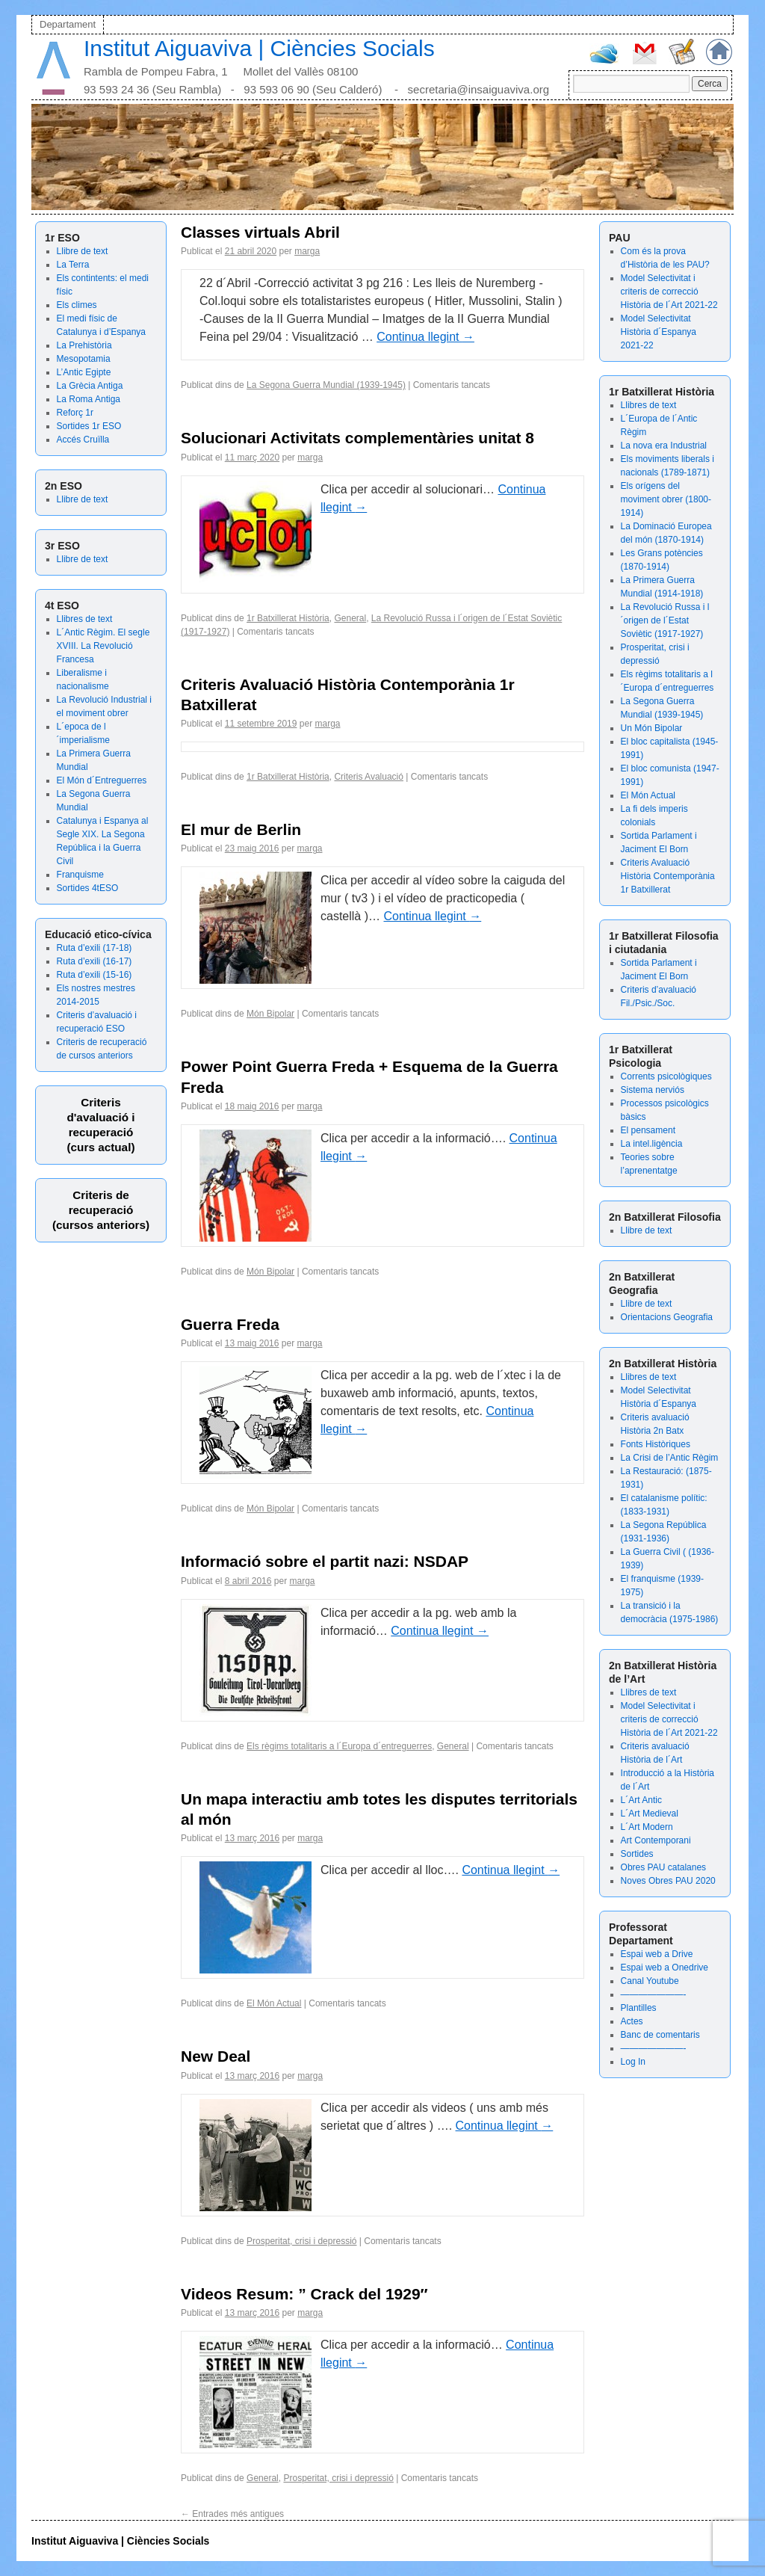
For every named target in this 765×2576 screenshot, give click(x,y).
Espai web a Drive (657, 1954)
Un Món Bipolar (652, 728)
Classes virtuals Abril (260, 232)
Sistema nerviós (652, 1090)
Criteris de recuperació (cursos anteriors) (100, 1210)
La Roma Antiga (88, 399)
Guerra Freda (230, 1324)
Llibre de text (82, 251)
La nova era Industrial (664, 445)
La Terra (73, 264)
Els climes (77, 305)
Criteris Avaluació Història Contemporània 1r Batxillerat (668, 876)
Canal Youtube (650, 1981)
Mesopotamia (84, 359)
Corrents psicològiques (666, 1076)
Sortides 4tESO (88, 888)
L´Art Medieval (649, 1813)
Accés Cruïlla (83, 439)
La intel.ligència (652, 1143)
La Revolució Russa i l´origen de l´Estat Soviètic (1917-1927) (665, 620)
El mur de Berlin (241, 829)
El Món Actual (648, 795)
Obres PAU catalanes (664, 1867)
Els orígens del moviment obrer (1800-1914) (666, 499)
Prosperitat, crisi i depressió (301, 2241)
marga (307, 251)
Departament (68, 24)
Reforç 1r (75, 412)
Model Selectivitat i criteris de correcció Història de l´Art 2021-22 (669, 291)
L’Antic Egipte (84, 372)
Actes (632, 2021)
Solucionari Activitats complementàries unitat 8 (357, 437)
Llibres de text (85, 619)
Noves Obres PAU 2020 (668, 1881)
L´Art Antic (641, 1800)
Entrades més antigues (232, 2514)
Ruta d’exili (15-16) (94, 975)
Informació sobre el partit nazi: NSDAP (324, 1561)
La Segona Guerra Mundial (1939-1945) (326, 385)
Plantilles (639, 2008)
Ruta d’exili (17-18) (94, 948)
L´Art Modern (647, 1827)
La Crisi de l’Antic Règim (670, 1457)
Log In (633, 2061)
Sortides (637, 1854)
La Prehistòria (84, 345)
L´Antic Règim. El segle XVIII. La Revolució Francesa (103, 646)
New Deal (215, 2056)
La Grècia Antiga (90, 385)
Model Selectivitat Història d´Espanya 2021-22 (658, 332)
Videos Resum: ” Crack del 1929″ (304, 2293)
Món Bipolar (270, 1013)
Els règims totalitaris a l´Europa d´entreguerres (339, 1746)
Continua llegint (425, 336)
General (350, 618)
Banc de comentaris (660, 2035)
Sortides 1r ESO (89, 426)
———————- (654, 1994)
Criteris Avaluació (368, 776)
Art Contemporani (656, 1840)
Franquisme (80, 874)
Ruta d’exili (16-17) (94, 961)
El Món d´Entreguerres (102, 780)
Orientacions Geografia (667, 1317)
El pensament (648, 1130)
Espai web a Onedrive (664, 1967)
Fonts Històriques (655, 1444)
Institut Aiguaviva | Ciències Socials (259, 48)
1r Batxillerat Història (288, 618)
